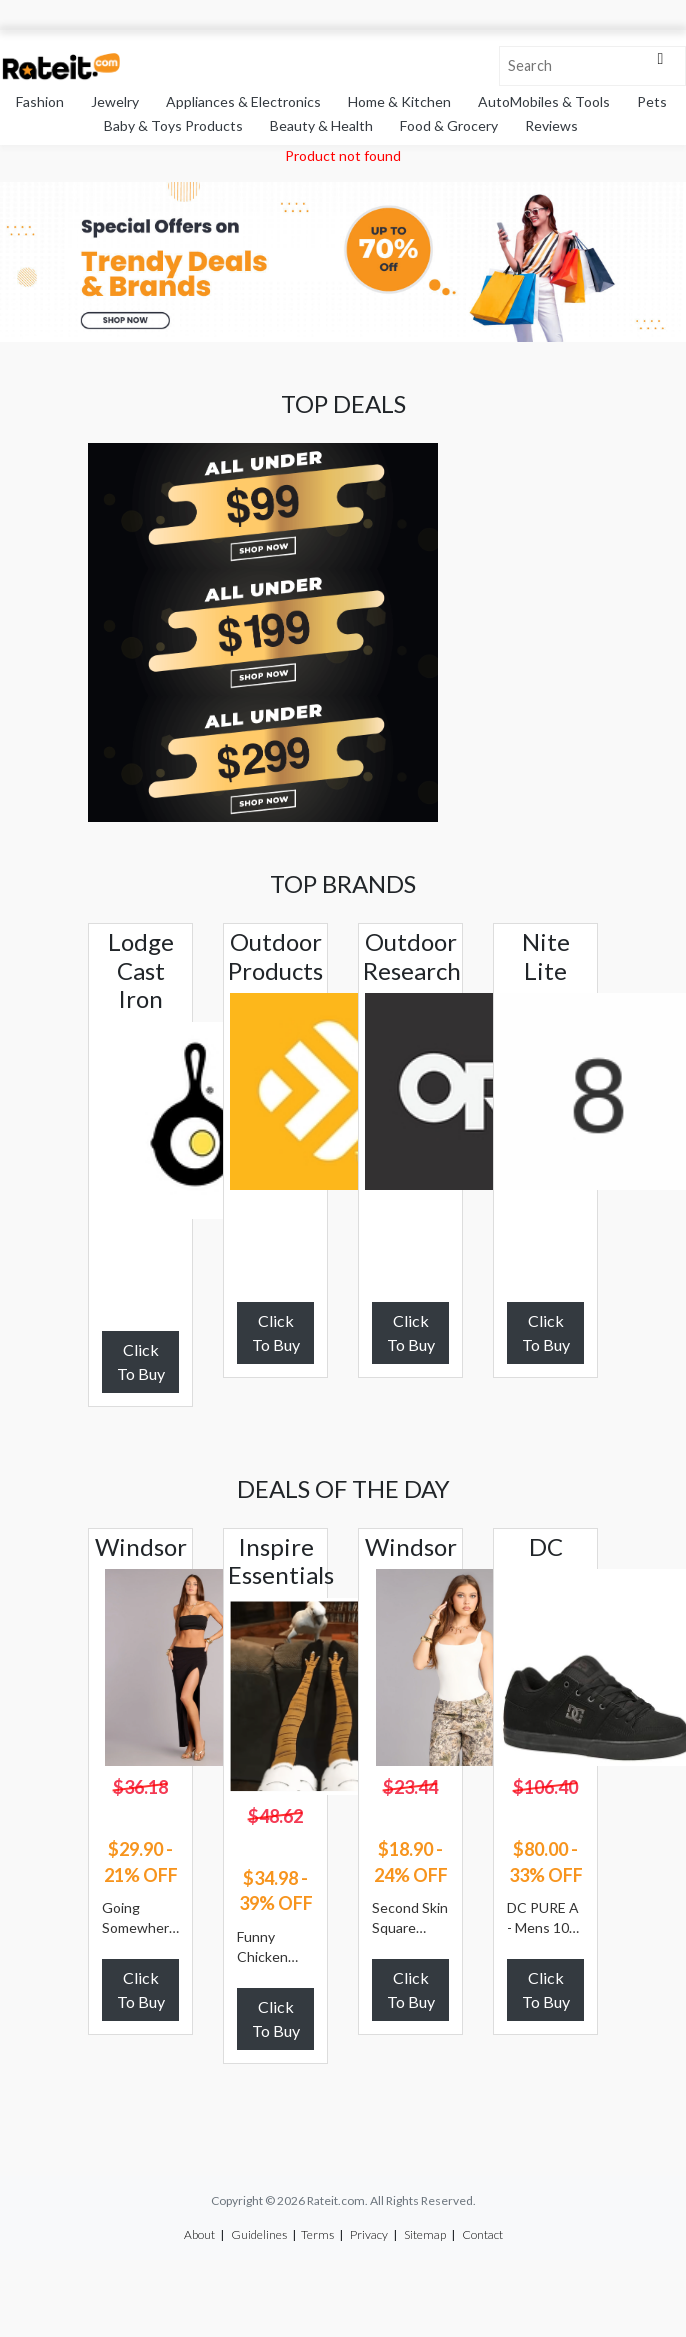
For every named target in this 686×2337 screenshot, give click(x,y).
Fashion (40, 101)
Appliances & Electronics (243, 101)
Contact (482, 2234)
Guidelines (259, 2234)
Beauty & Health (321, 125)
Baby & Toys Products (173, 125)
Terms (317, 2234)
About (199, 2234)
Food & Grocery (449, 125)
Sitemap (425, 2234)
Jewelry (115, 101)
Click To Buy (141, 1361)
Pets (652, 101)
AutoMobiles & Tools (544, 101)
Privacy (369, 2234)
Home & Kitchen (399, 101)
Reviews (551, 125)
